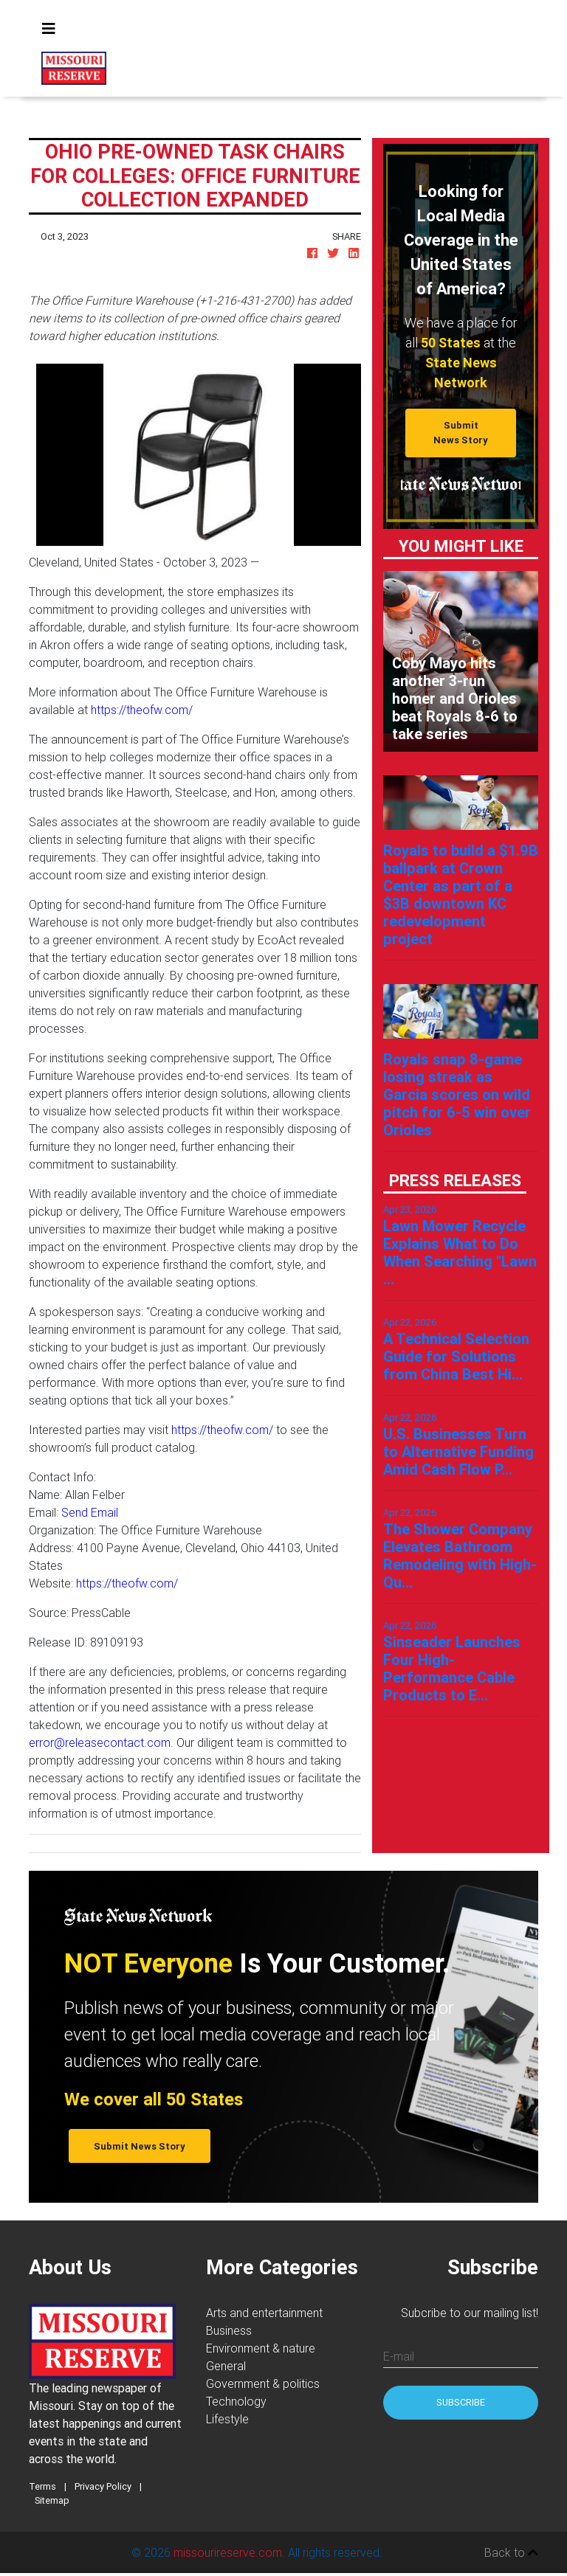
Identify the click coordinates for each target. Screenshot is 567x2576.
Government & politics (263, 2383)
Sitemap (52, 2500)
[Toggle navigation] (49, 29)
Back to (511, 2552)
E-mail (398, 2356)
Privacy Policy (103, 2486)
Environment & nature (260, 2348)
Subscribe (460, 2402)
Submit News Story (460, 432)
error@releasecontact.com (100, 1742)
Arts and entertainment (264, 2312)
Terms (42, 2486)
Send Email (89, 1512)
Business (229, 2330)
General (226, 2365)
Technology (236, 2401)
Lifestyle (227, 2418)
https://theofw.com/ (142, 709)
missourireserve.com (227, 2552)
